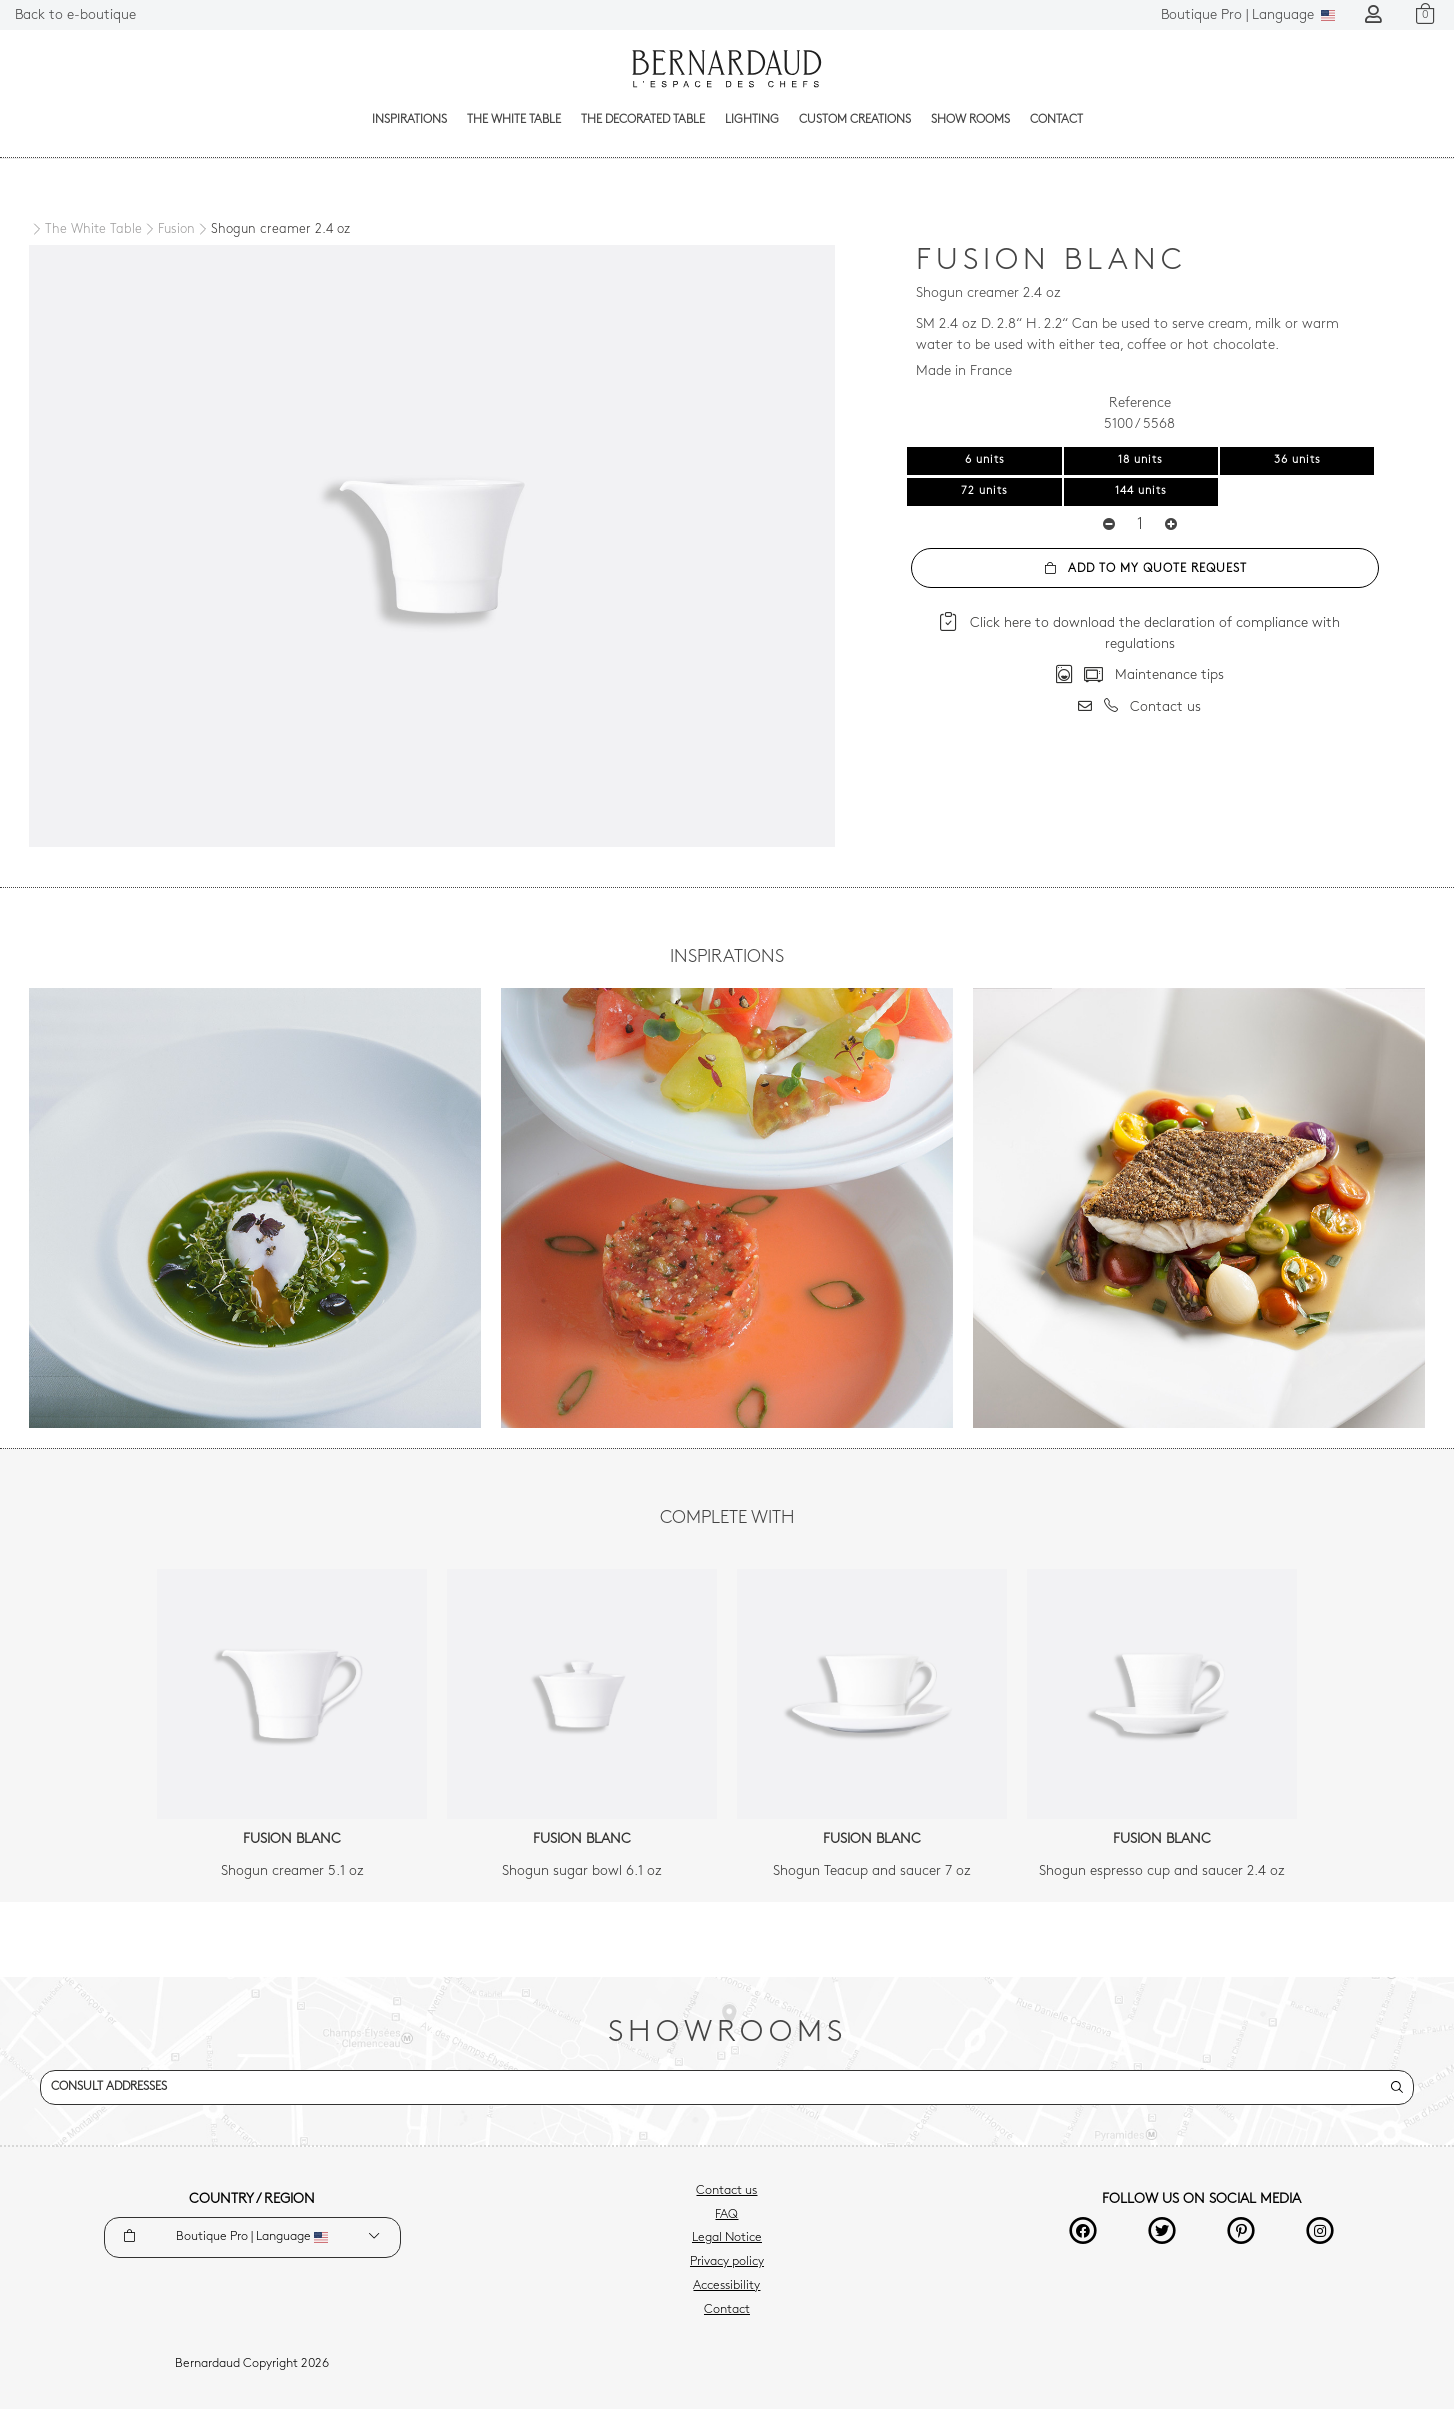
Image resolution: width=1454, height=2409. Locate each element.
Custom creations (855, 120)
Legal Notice (727, 2238)
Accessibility (726, 2286)
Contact (1056, 120)
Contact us (726, 2191)
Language (1248, 15)
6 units (985, 460)
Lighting (752, 120)
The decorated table (643, 120)
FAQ (726, 2215)
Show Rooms (970, 120)
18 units (1140, 460)
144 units (1141, 491)
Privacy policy (727, 2262)
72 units (984, 491)
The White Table (514, 120)
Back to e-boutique (75, 15)
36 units (1297, 460)
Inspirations (409, 120)
